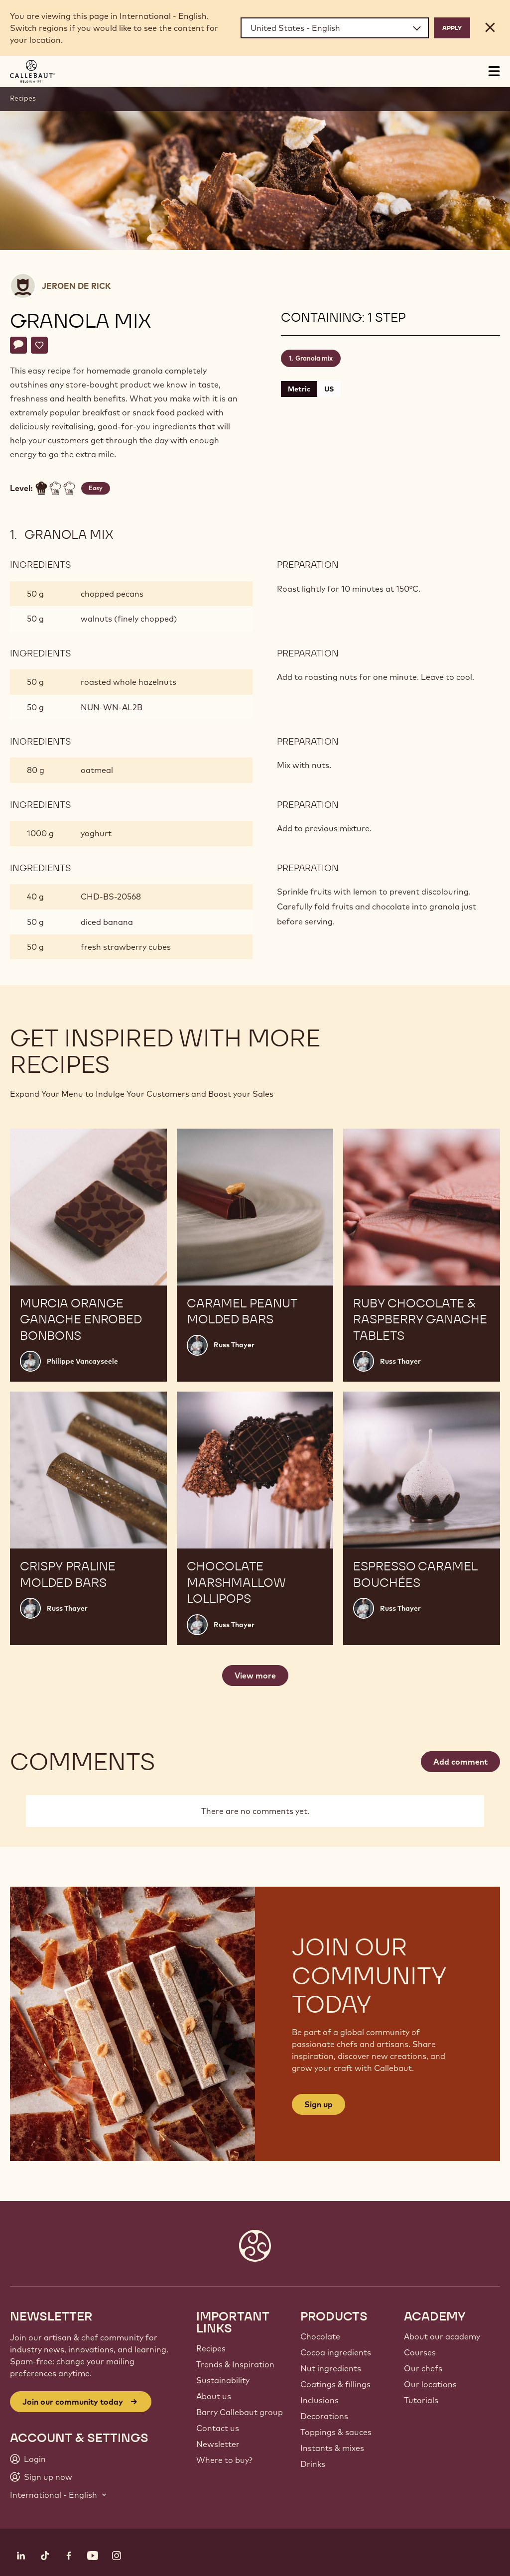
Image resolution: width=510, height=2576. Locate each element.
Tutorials (421, 2400)
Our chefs (423, 2368)
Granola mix (314, 358)
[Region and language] (335, 27)
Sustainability (223, 2380)
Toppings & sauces (336, 2432)
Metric (299, 389)
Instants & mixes (332, 2448)
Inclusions (319, 2400)
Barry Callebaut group (239, 2412)
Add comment (460, 1762)
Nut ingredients (330, 2368)
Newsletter (218, 2444)
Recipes (23, 98)
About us (213, 2396)
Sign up (318, 2104)
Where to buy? (224, 2460)
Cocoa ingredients (335, 2352)
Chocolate (320, 2336)
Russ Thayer (234, 1344)
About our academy (442, 2336)
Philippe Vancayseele (82, 1361)
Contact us (217, 2428)
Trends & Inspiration (235, 2364)
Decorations (324, 2416)
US (329, 389)
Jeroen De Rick (76, 286)
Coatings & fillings (335, 2384)
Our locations (430, 2384)
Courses (420, 2352)
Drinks (312, 2464)
